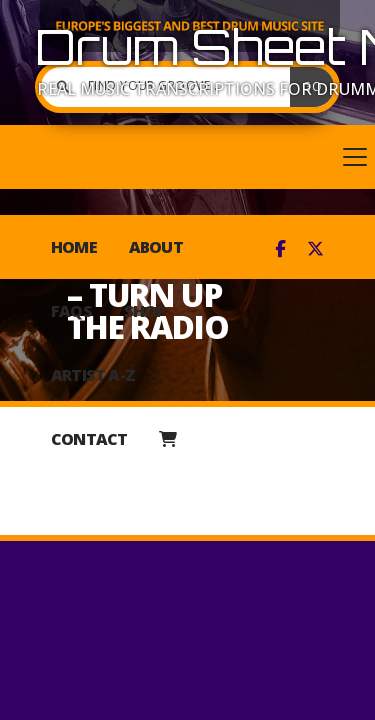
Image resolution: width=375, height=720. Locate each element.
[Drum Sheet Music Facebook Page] (280, 249)
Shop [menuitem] (145, 311)
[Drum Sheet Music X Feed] (315, 249)
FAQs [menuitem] (71, 311)
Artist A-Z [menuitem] (93, 375)
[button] (187, 157)
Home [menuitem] (74, 247)
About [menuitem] (156, 247)
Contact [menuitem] (89, 439)
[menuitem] (167, 439)
